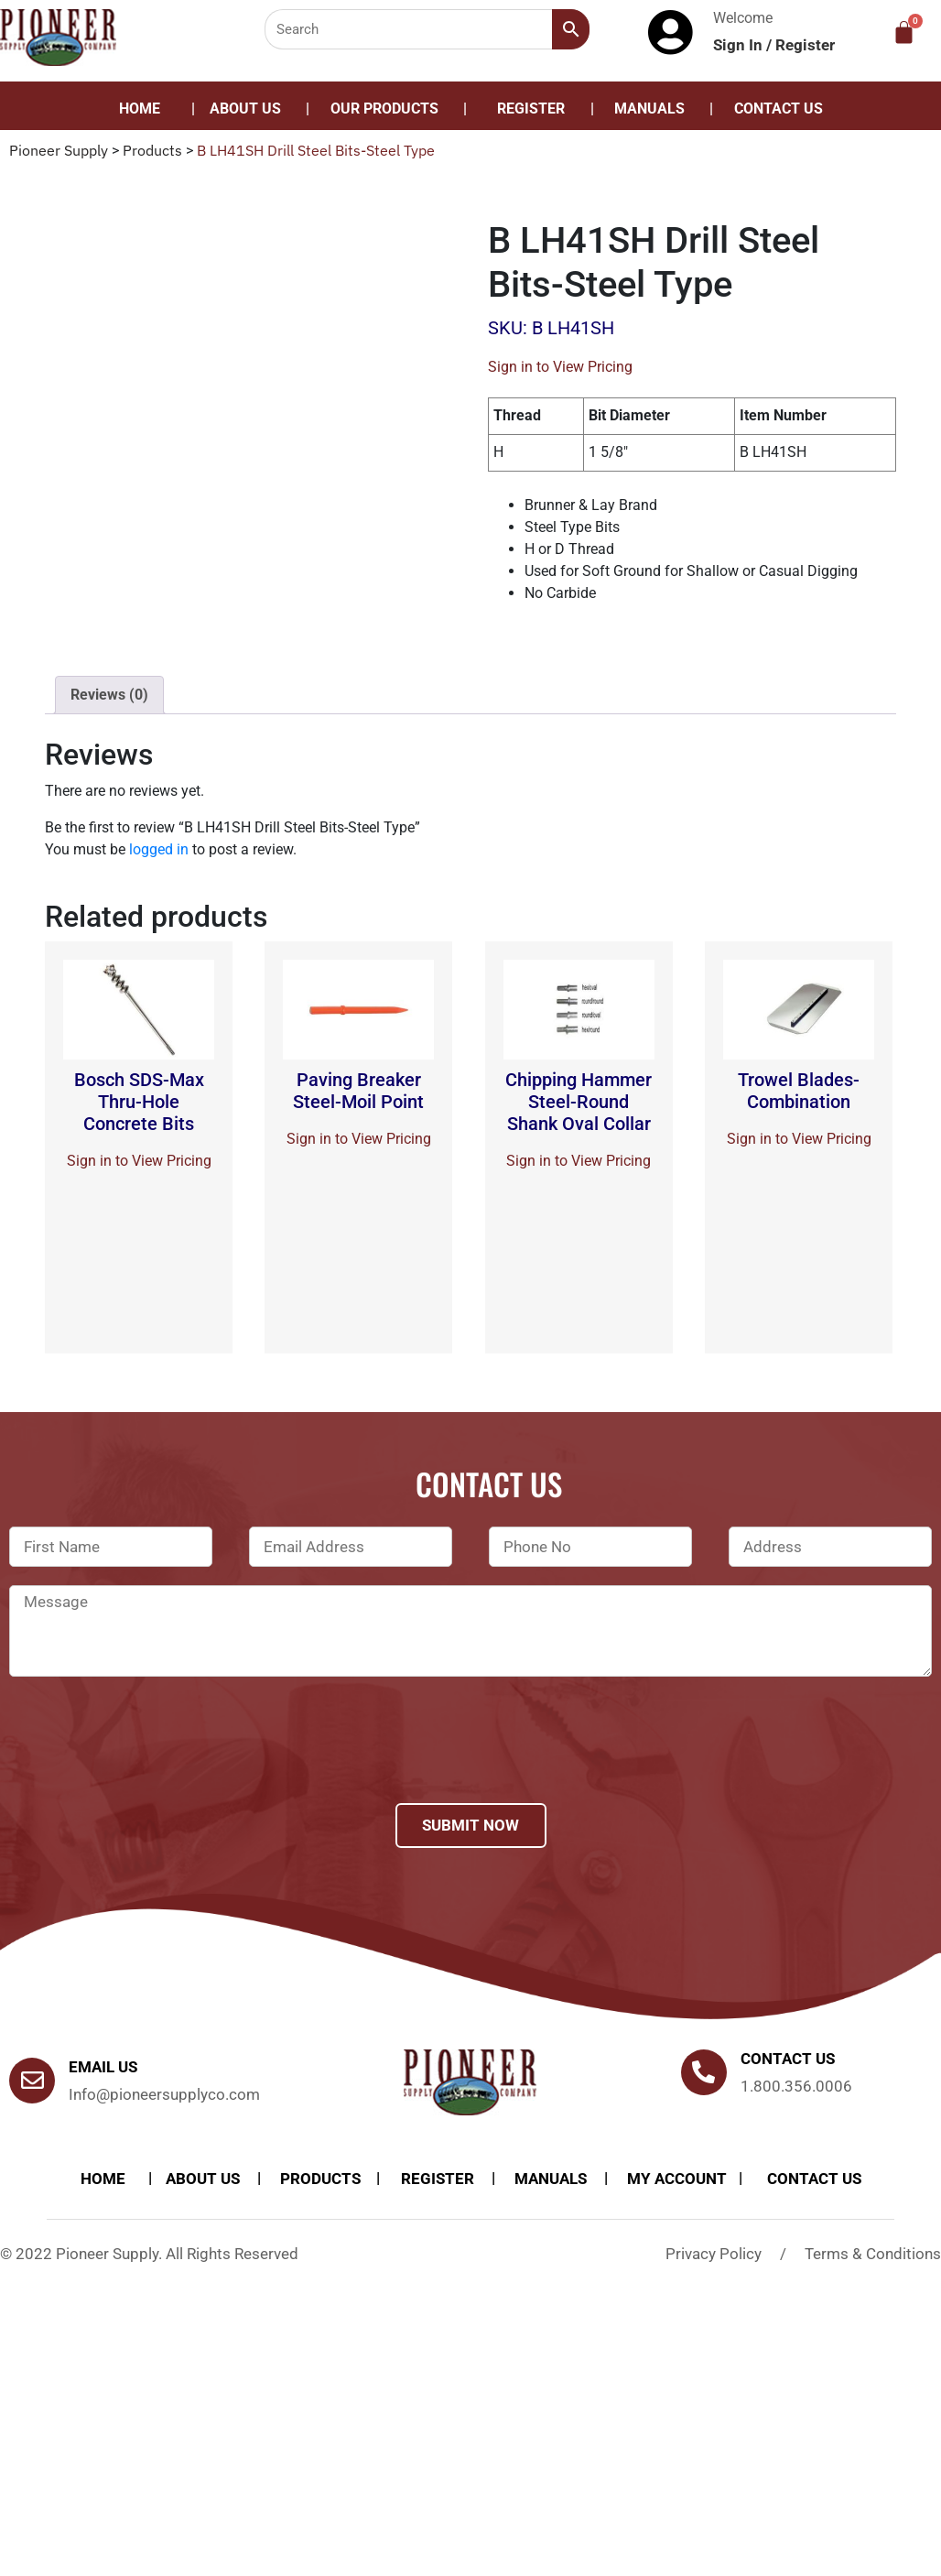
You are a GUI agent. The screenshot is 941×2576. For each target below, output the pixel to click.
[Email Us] (32, 2080)
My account (677, 2178)
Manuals (649, 108)
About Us (245, 108)
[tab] (109, 695)
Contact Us (778, 108)
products (320, 2178)
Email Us (103, 2067)
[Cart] (904, 32)
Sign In (739, 45)
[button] (389, 109)
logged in (159, 849)
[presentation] (148, 1763)
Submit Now (470, 1825)
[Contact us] (704, 2072)
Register (805, 45)
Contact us (788, 2058)
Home (139, 108)
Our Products (384, 108)
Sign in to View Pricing (560, 366)
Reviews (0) (109, 694)
